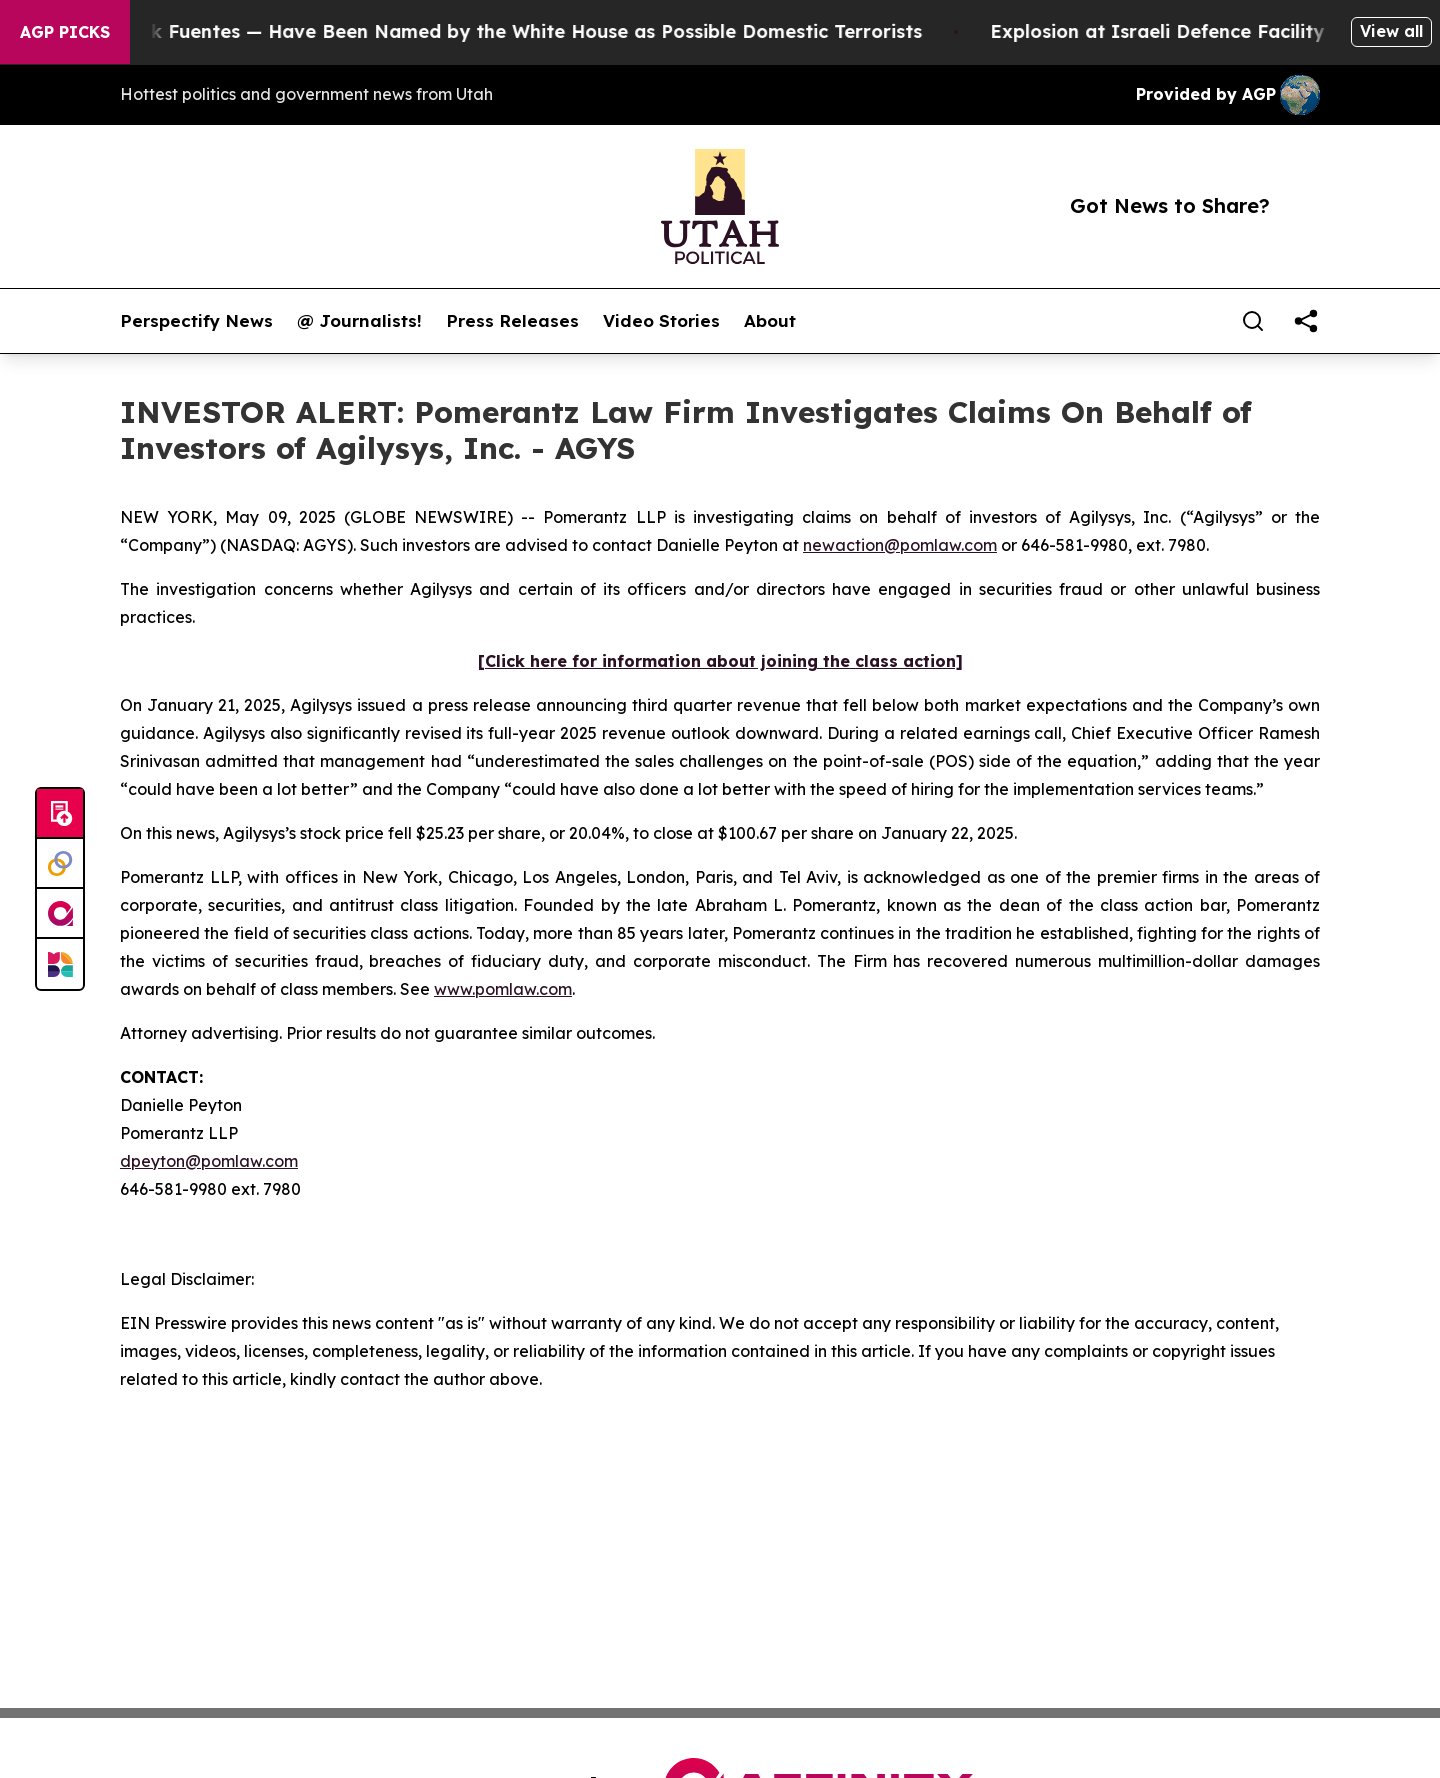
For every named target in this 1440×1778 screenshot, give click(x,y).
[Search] (1253, 321)
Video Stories (661, 321)
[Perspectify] (60, 864)
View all (1391, 31)
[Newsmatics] (60, 964)
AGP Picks (65, 32)
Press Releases (512, 321)
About (770, 321)
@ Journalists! (359, 321)
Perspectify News (196, 321)
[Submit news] (60, 814)
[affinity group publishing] (60, 914)
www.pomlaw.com (503, 989)
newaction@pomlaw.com (900, 545)
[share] (1306, 321)
